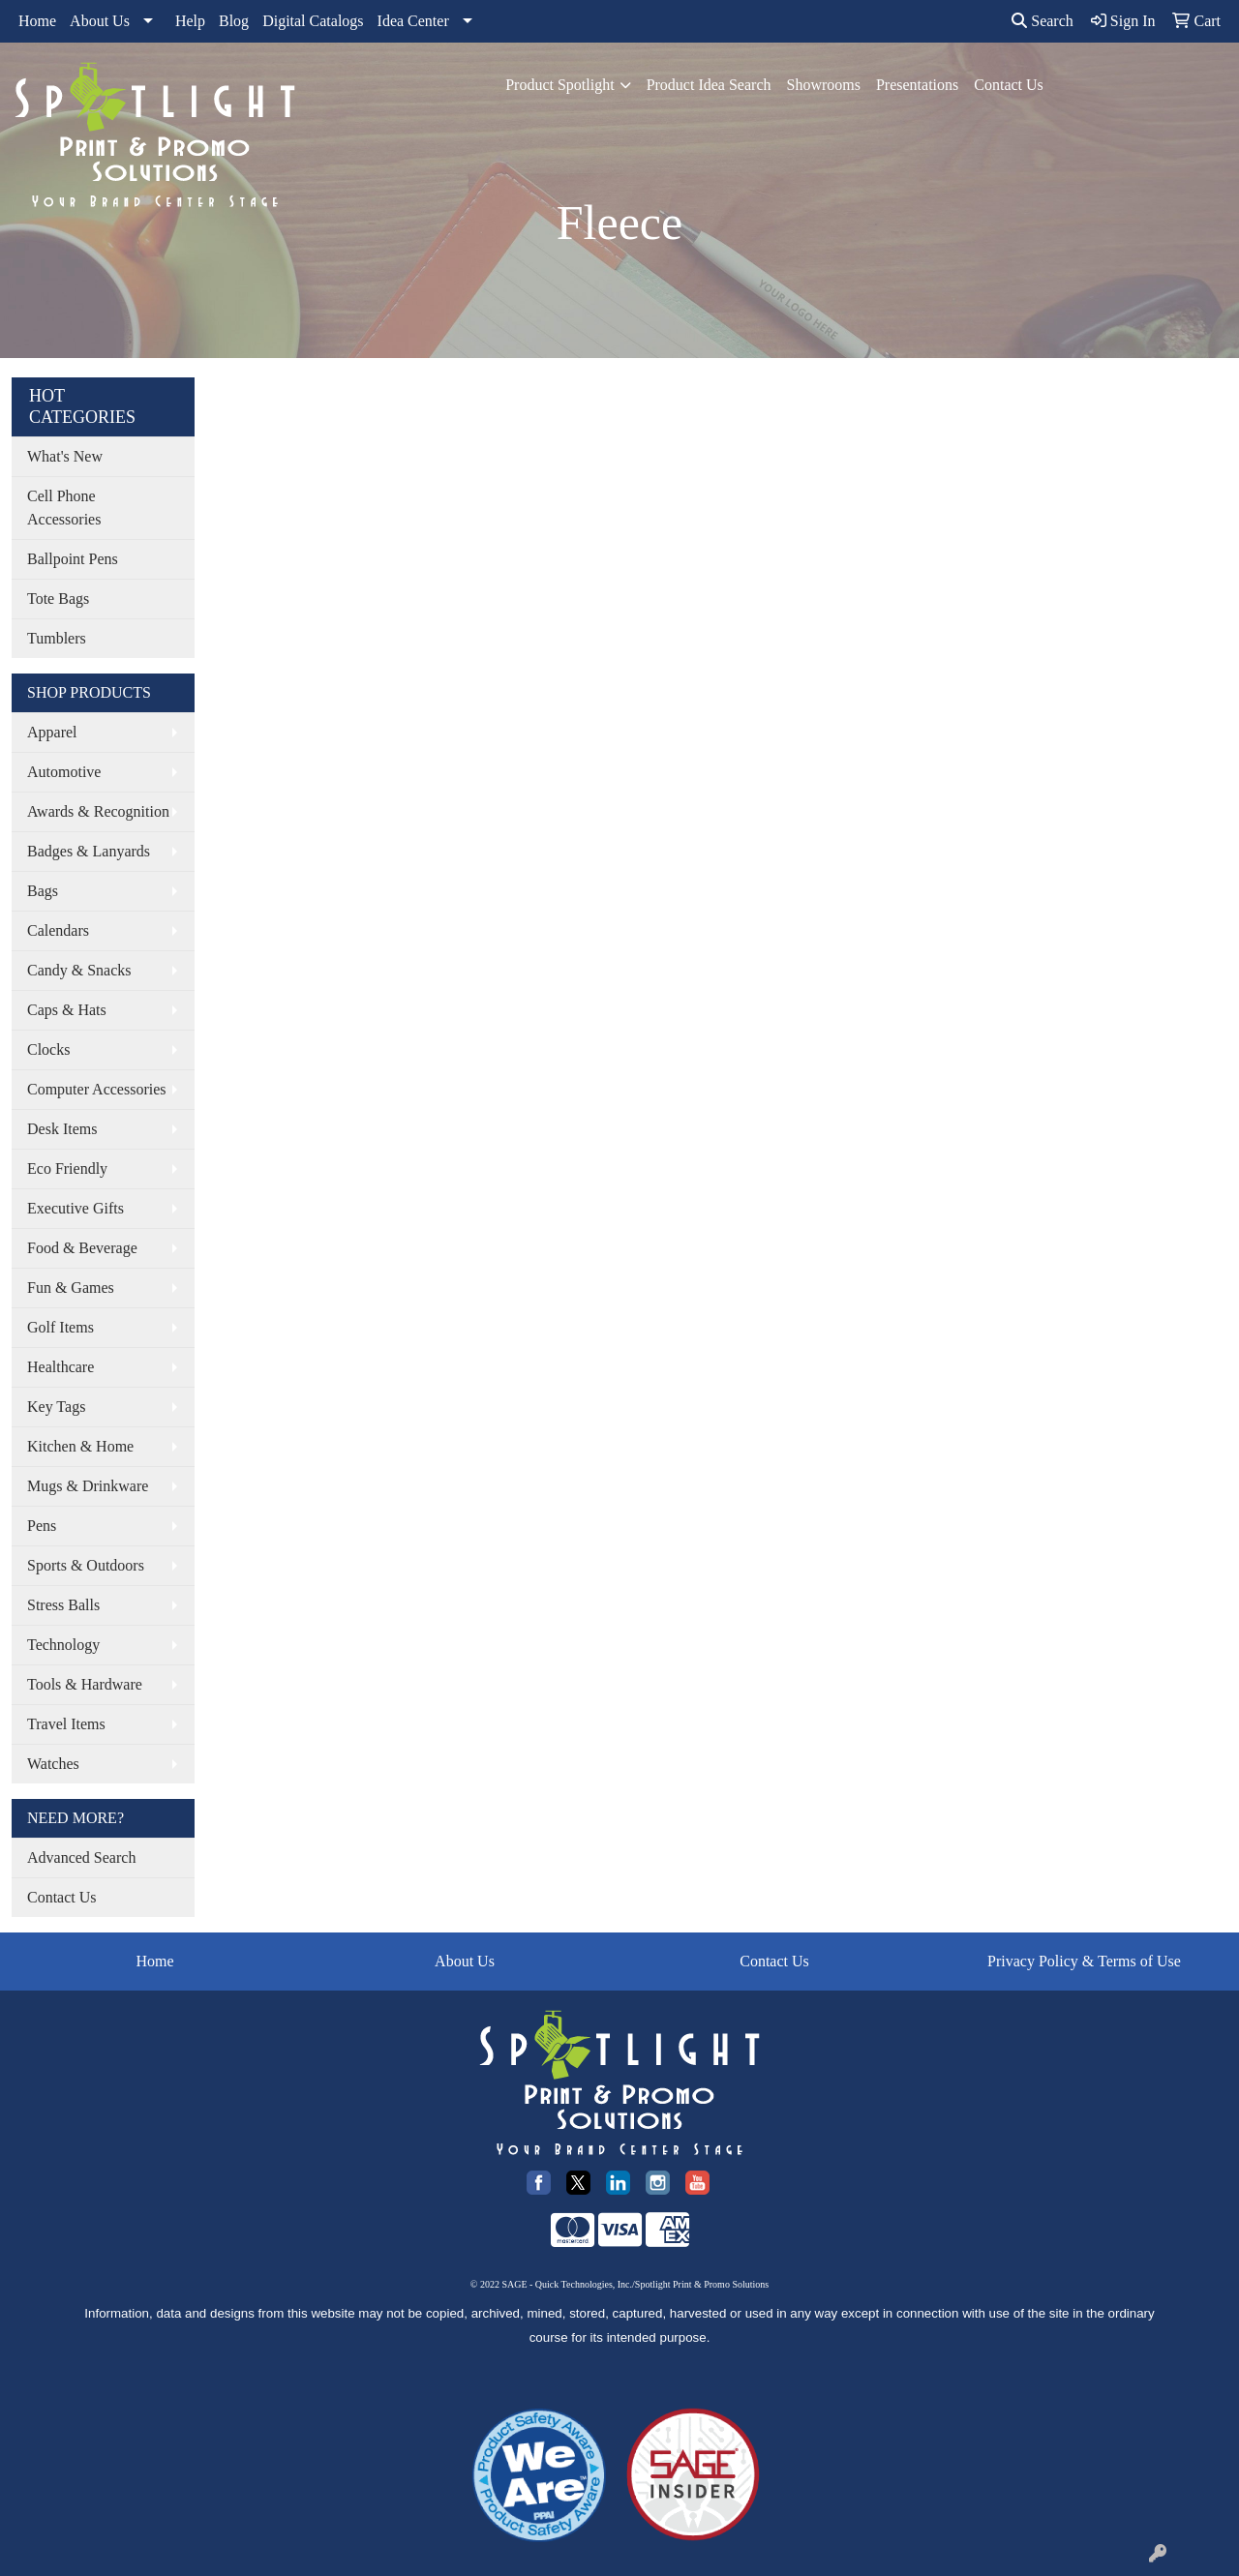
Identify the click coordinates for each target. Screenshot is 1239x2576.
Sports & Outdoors (85, 1565)
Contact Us (1008, 84)
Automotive (64, 772)
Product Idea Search (709, 84)
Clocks (48, 1049)
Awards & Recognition (98, 811)
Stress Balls (63, 1605)
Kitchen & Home (80, 1446)
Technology (63, 1644)
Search (1042, 21)
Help (190, 21)
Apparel (52, 732)
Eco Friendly (67, 1168)
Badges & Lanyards (88, 851)
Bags (42, 891)
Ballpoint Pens (72, 559)
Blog (234, 21)
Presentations (917, 84)
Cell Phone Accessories (64, 507)
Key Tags (56, 1406)
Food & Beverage (82, 1248)
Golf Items (60, 1327)
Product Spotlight (559, 84)
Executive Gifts (75, 1208)
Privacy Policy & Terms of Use (1084, 1961)
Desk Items (62, 1129)
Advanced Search (81, 1857)
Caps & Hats (66, 1010)
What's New (65, 456)
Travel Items (66, 1724)
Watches (53, 1763)
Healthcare (60, 1367)
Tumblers (56, 638)
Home (37, 21)
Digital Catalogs (312, 21)
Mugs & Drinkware (87, 1486)
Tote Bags (58, 598)
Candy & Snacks (79, 970)
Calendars (58, 930)
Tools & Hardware (84, 1684)
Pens (41, 1525)
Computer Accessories (96, 1089)
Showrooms (823, 84)
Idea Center (413, 21)
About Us (100, 21)
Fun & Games (70, 1287)
